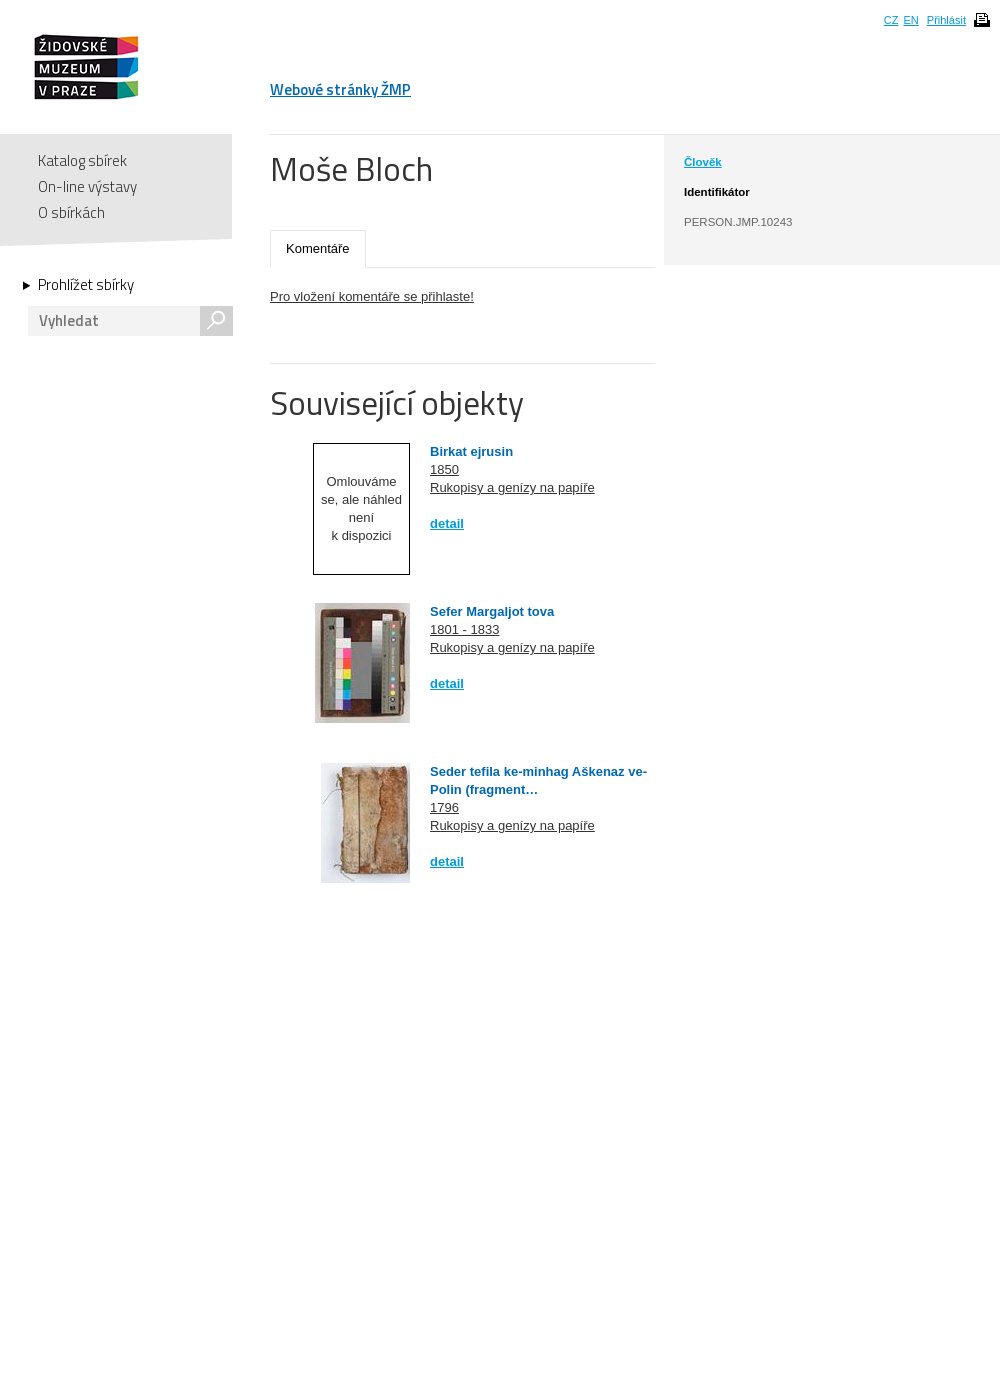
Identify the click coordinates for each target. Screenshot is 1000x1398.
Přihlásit (946, 20)
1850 (444, 469)
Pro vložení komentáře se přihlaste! (372, 296)
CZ (891, 20)
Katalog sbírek (82, 160)
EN (910, 20)
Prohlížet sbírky (86, 285)
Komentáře (318, 248)
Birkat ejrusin (471, 451)
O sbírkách (71, 212)
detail (447, 523)
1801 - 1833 (464, 629)
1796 (444, 807)
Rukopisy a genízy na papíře (512, 487)
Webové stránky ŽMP (340, 89)
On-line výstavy (87, 186)
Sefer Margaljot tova (492, 611)
